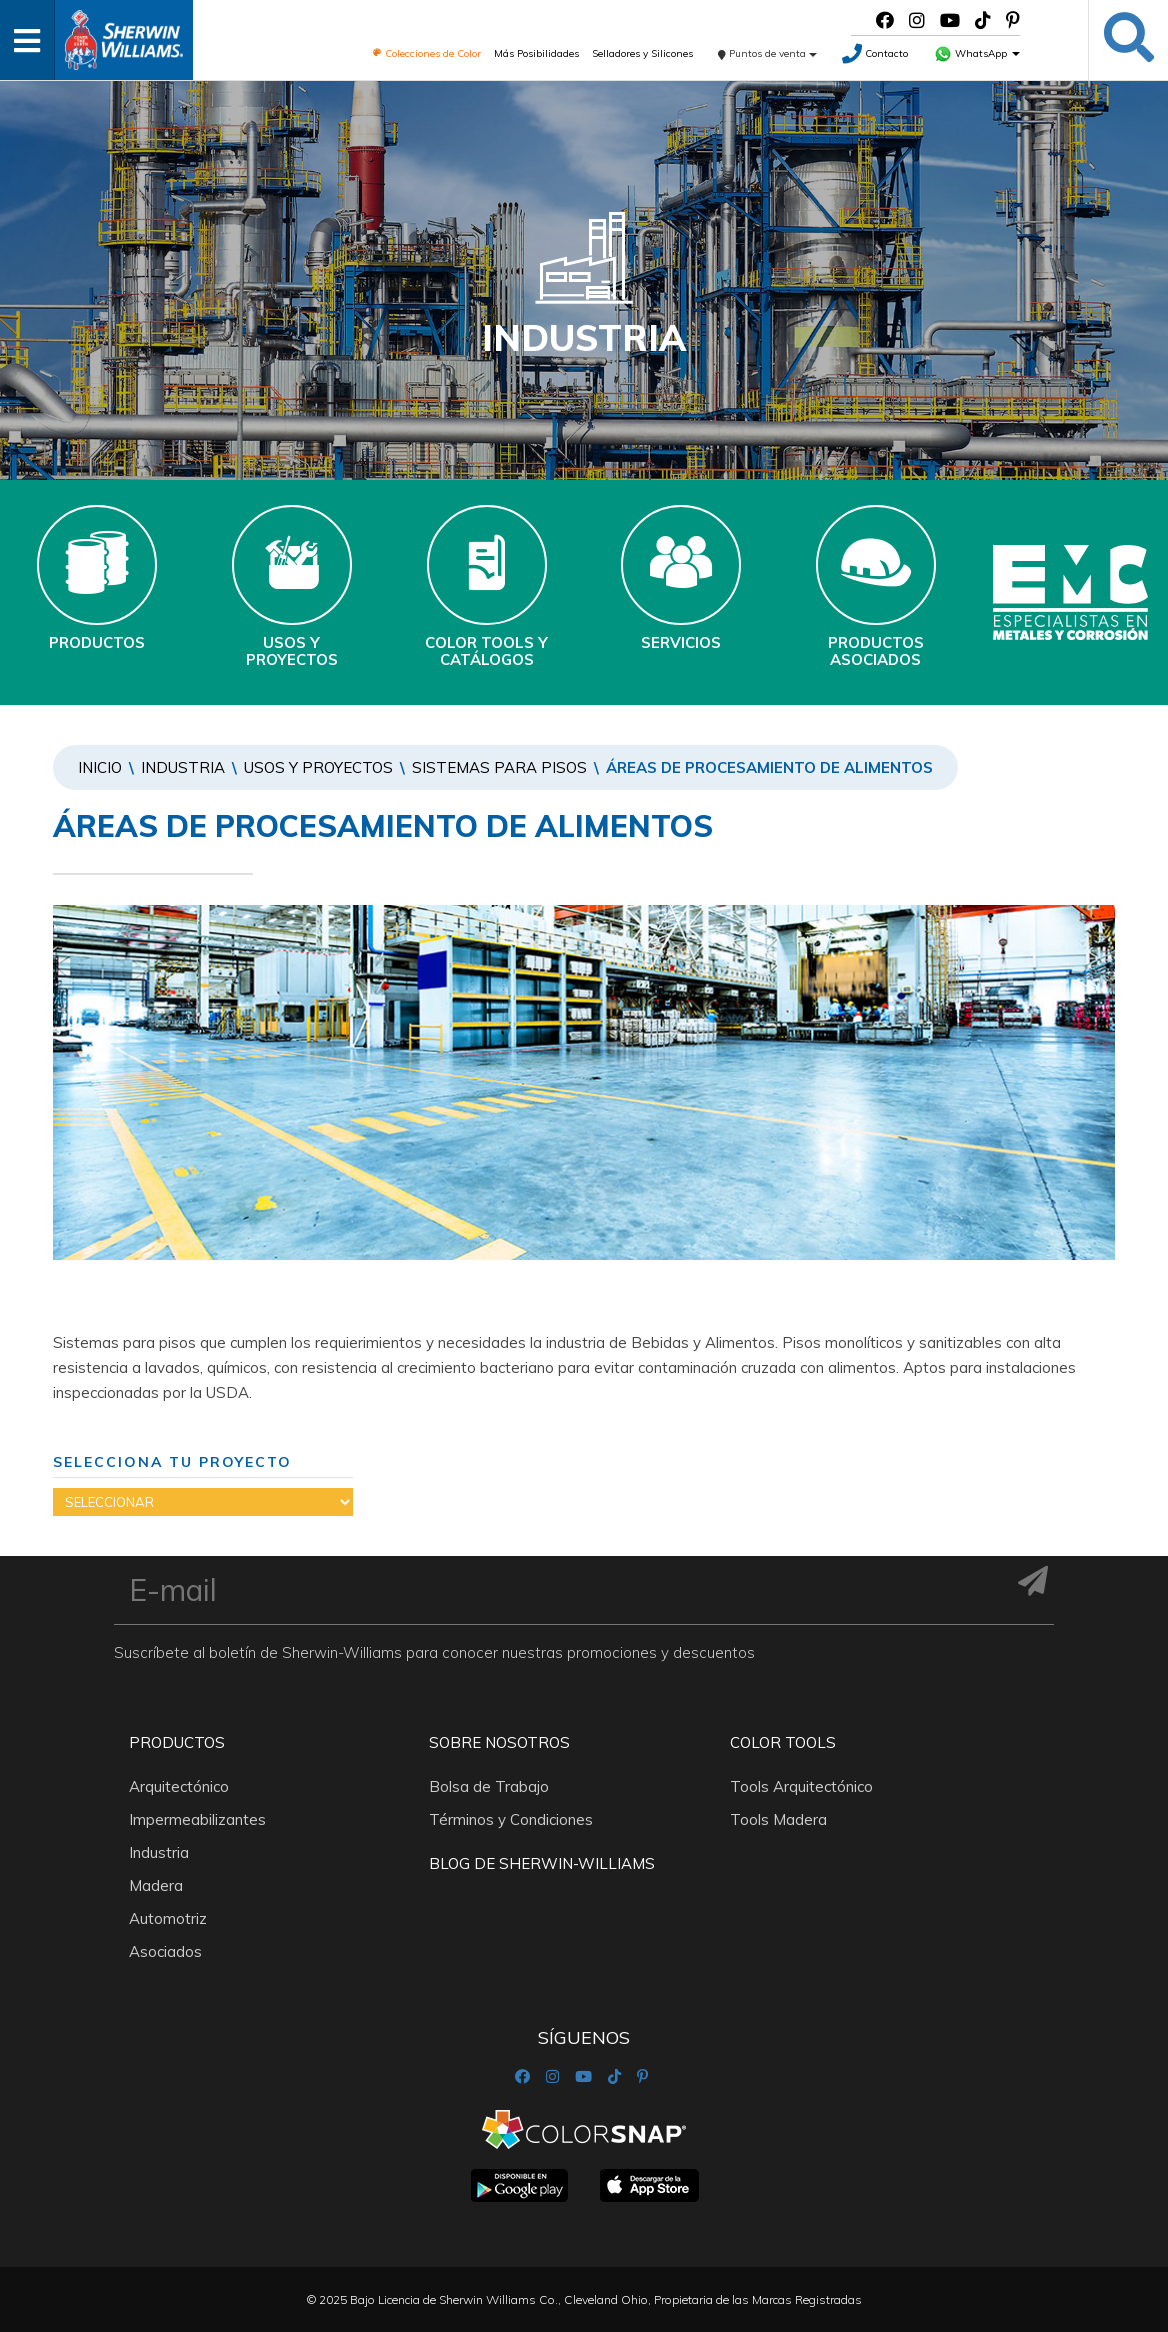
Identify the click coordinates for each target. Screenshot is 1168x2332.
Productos (177, 1742)
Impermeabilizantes (197, 1819)
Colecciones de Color (426, 53)
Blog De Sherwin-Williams (542, 1863)
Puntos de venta (767, 53)
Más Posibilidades (536, 53)
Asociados (165, 1951)
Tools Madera (778, 1819)
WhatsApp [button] (977, 53)
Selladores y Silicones (642, 53)
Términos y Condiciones (511, 1819)
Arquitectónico (179, 1786)
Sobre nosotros (499, 1742)
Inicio (100, 767)
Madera (156, 1885)
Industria (183, 767)
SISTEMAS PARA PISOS (499, 767)
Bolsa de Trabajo (489, 1786)
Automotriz (168, 1918)
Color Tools (783, 1742)
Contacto (875, 53)
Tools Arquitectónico (801, 1786)
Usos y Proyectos (318, 767)
